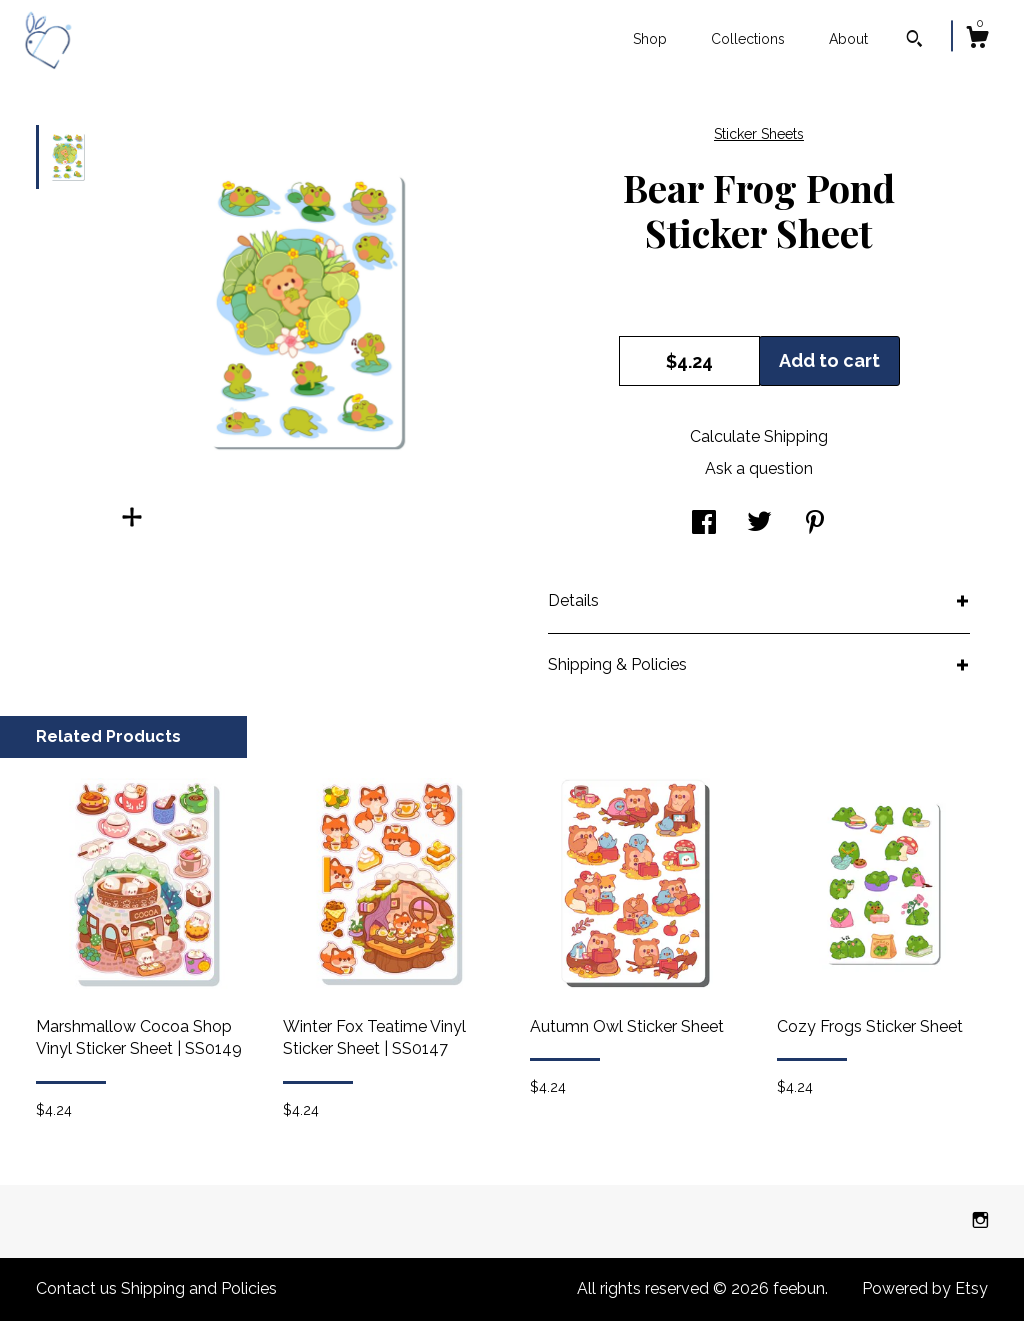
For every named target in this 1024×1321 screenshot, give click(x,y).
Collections (748, 39)
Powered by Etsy (925, 1288)
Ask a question (759, 468)
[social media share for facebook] (704, 524)
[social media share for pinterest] (815, 524)
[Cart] (977, 40)
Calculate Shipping (759, 436)
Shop (650, 39)
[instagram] (980, 1220)
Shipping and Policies (199, 1288)
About (848, 39)
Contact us (76, 1288)
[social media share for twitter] (759, 524)
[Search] (914, 41)
